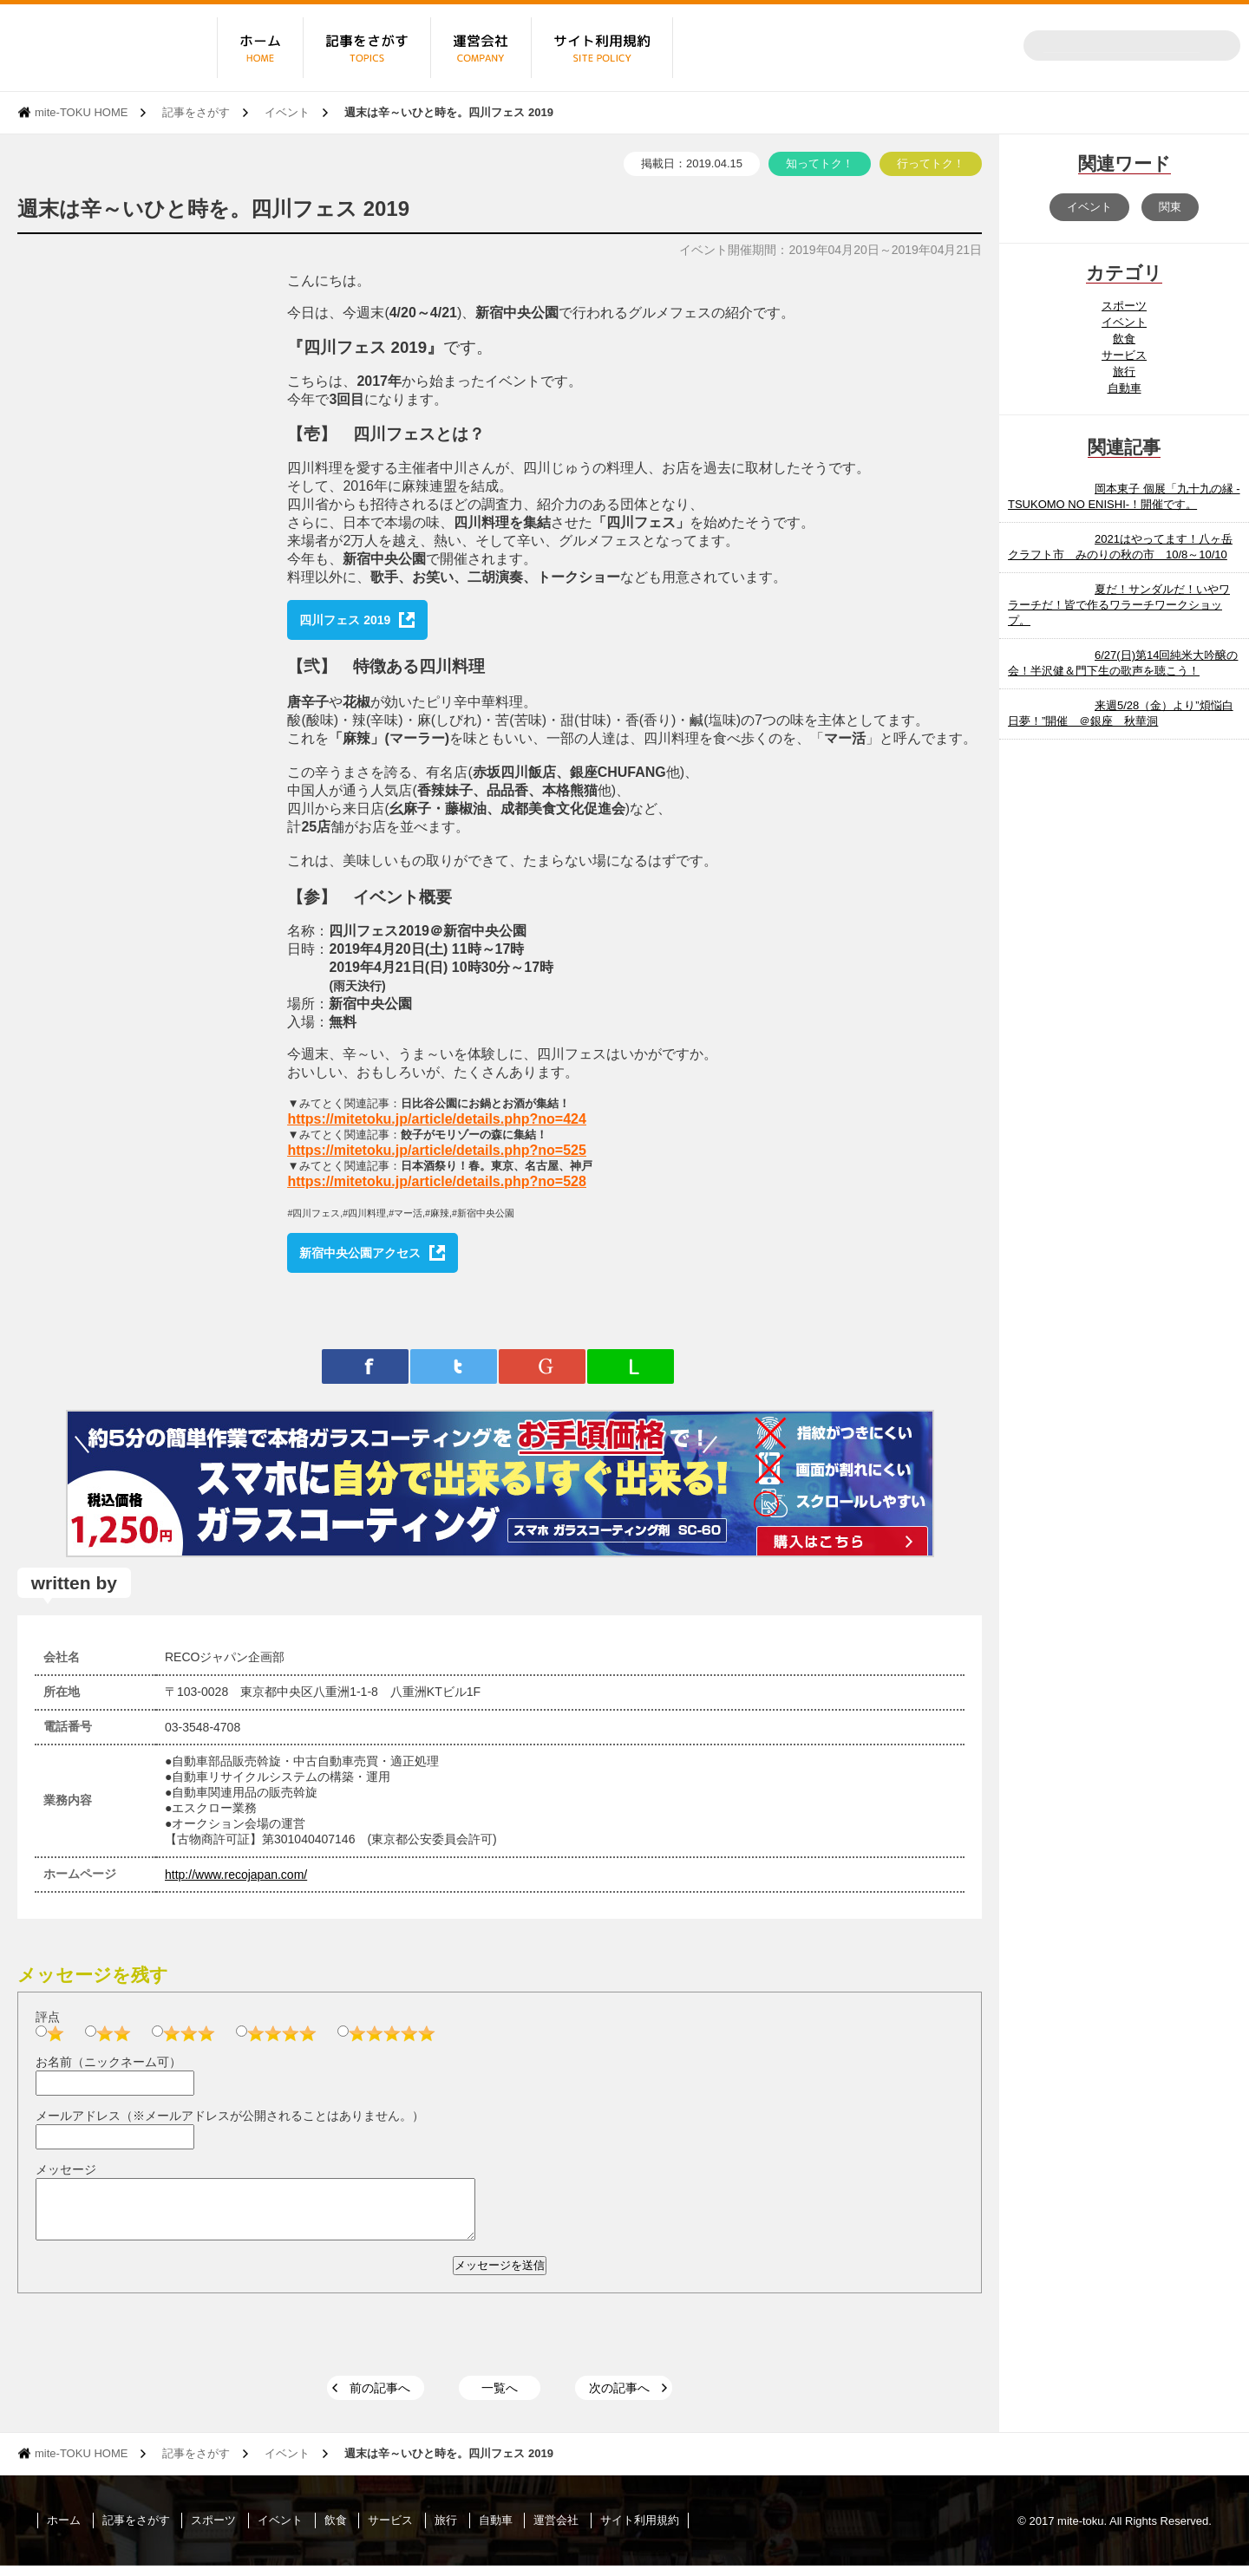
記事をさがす (196, 112)
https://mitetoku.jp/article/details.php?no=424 (436, 1119)
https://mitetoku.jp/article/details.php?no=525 (436, 1150)
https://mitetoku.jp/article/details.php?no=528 (436, 1181)
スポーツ (1124, 305)
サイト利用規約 (639, 2530)
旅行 (1124, 371)
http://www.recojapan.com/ (236, 1874)
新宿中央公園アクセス (360, 1253)
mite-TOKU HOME (81, 112)
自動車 (1124, 388)
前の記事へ (380, 2398)
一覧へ (499, 2398)
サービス (1124, 355)
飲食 (1124, 338)
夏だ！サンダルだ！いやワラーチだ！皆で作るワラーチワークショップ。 (1119, 605)
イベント (287, 112)
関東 (1170, 206)
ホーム (64, 2530)
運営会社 (556, 2530)
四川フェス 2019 (344, 620)
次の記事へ (619, 2398)
